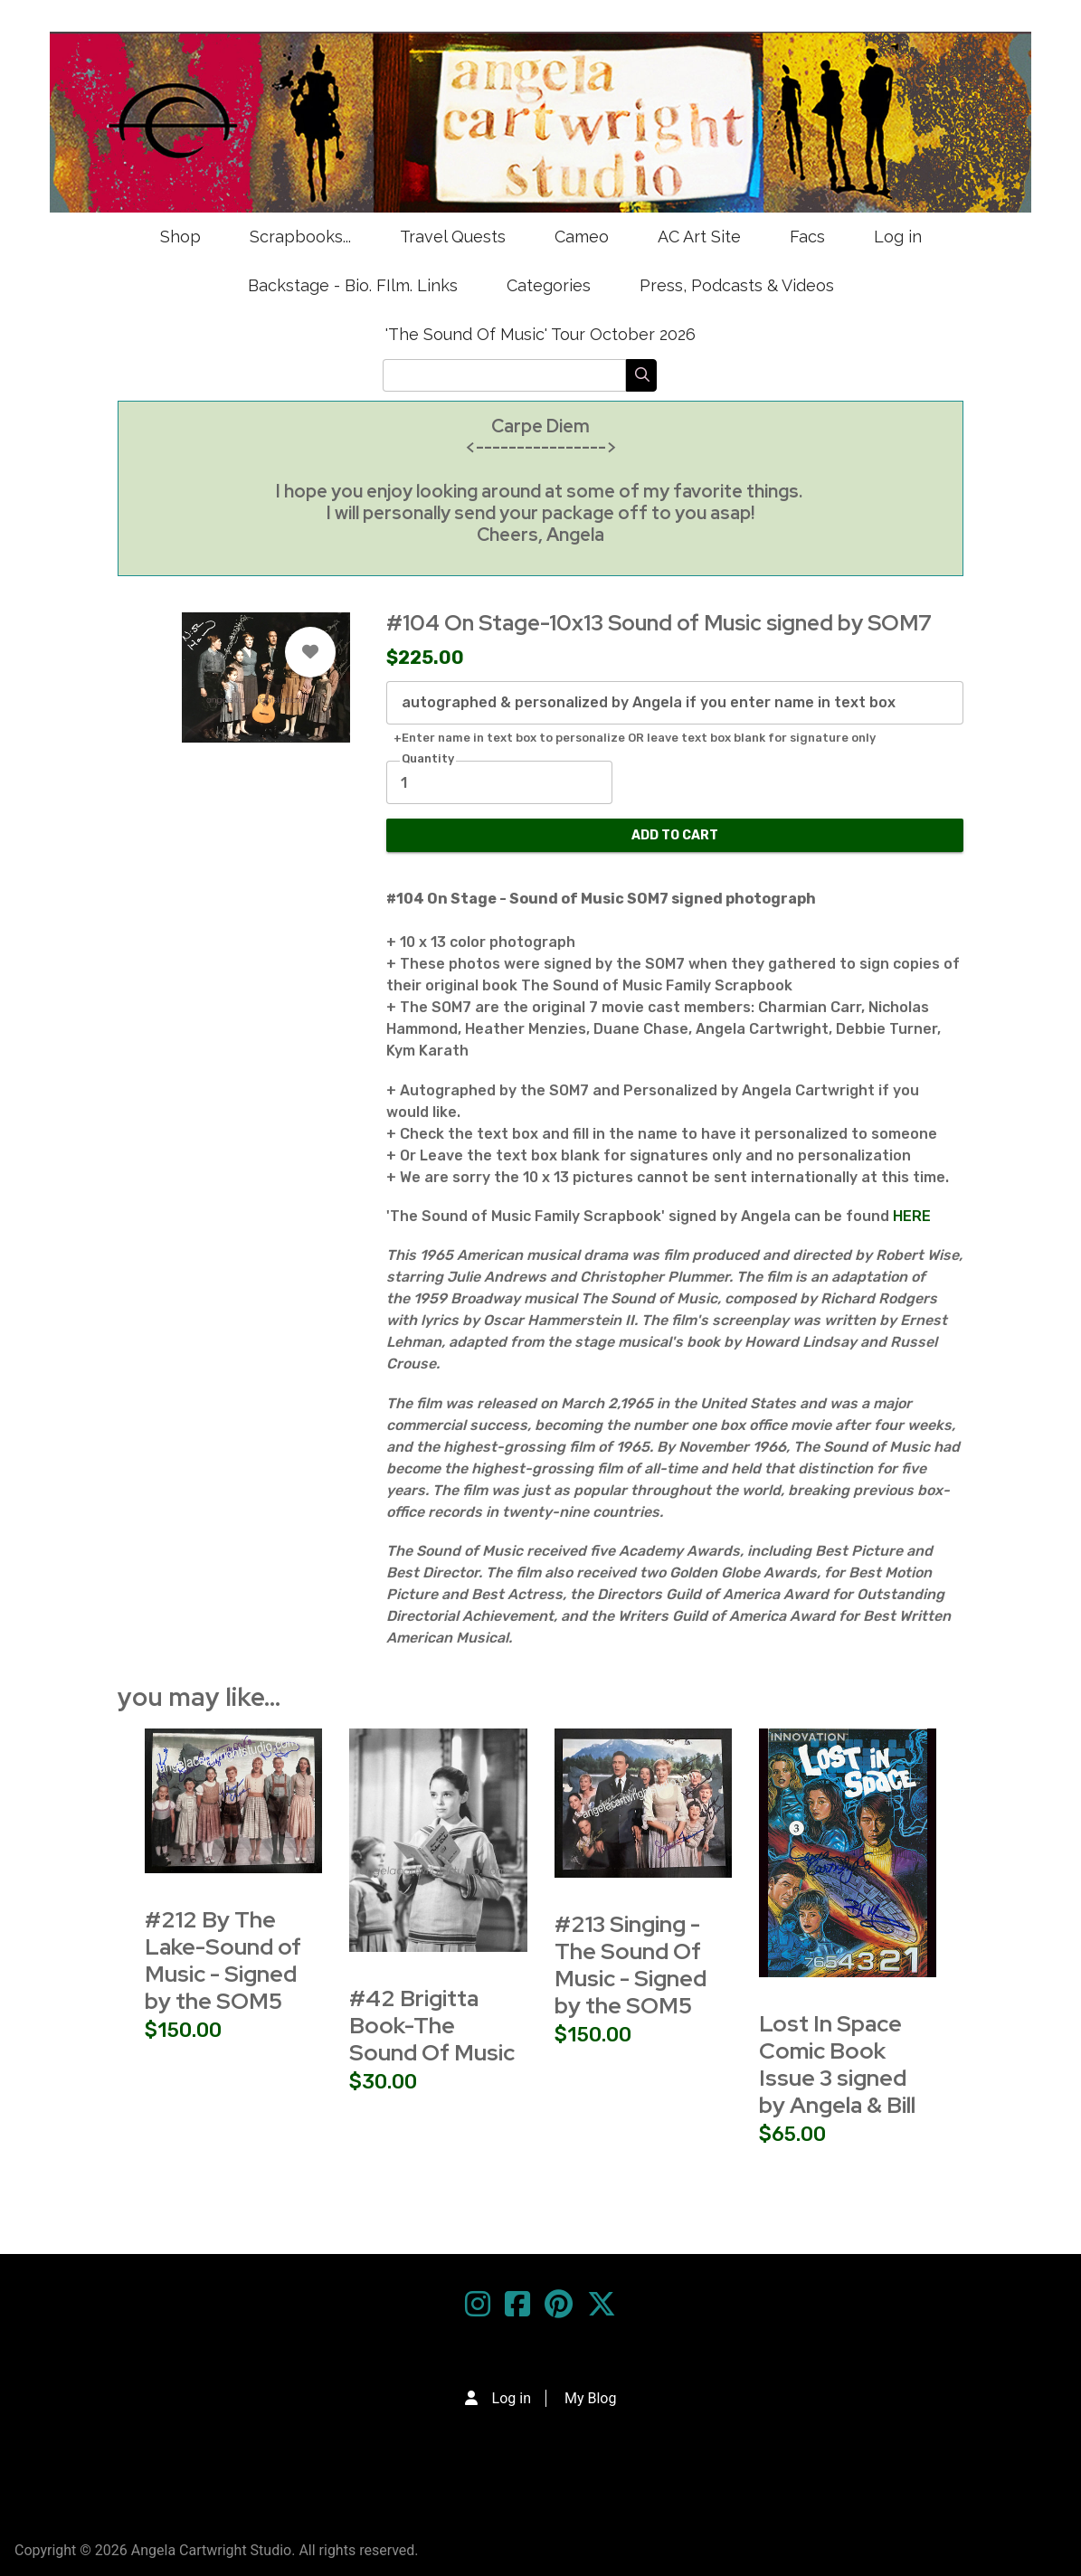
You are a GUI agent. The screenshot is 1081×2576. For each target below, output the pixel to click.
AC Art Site (699, 236)
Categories (549, 285)
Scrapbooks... (300, 236)
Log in (898, 236)
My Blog (590, 2398)
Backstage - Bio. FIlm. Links (353, 285)
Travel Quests (453, 236)
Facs (807, 236)
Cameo (582, 236)
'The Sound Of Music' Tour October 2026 (540, 334)
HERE (910, 1216)
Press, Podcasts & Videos (737, 285)
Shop (180, 236)
